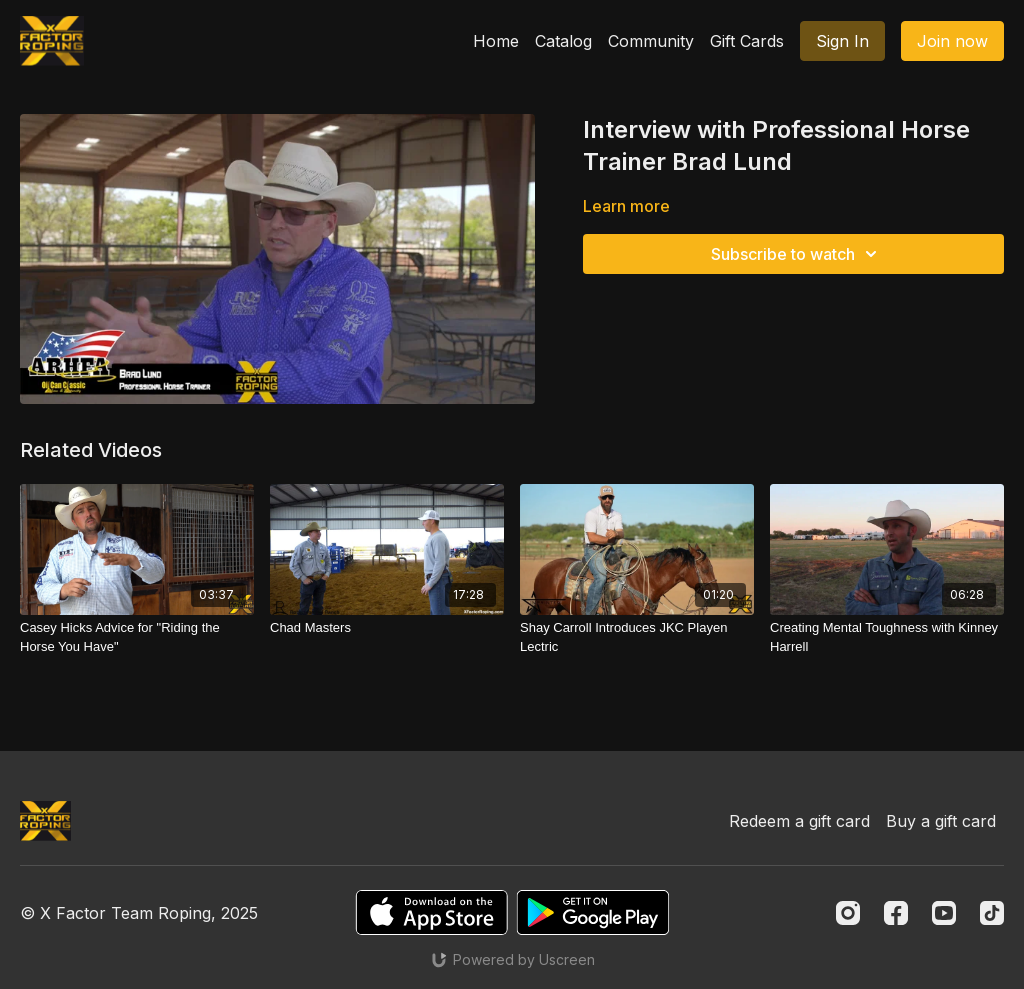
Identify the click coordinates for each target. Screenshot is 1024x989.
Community (651, 41)
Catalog (563, 41)
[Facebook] (896, 913)
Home (496, 41)
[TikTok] (992, 913)
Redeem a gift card (799, 821)
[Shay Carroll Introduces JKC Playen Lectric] (637, 637)
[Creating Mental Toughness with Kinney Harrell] (887, 637)
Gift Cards (747, 41)
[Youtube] (944, 913)
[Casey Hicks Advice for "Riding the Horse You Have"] (137, 637)
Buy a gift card (941, 821)
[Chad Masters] (387, 628)
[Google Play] (593, 912)
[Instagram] (848, 913)
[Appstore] (431, 912)
